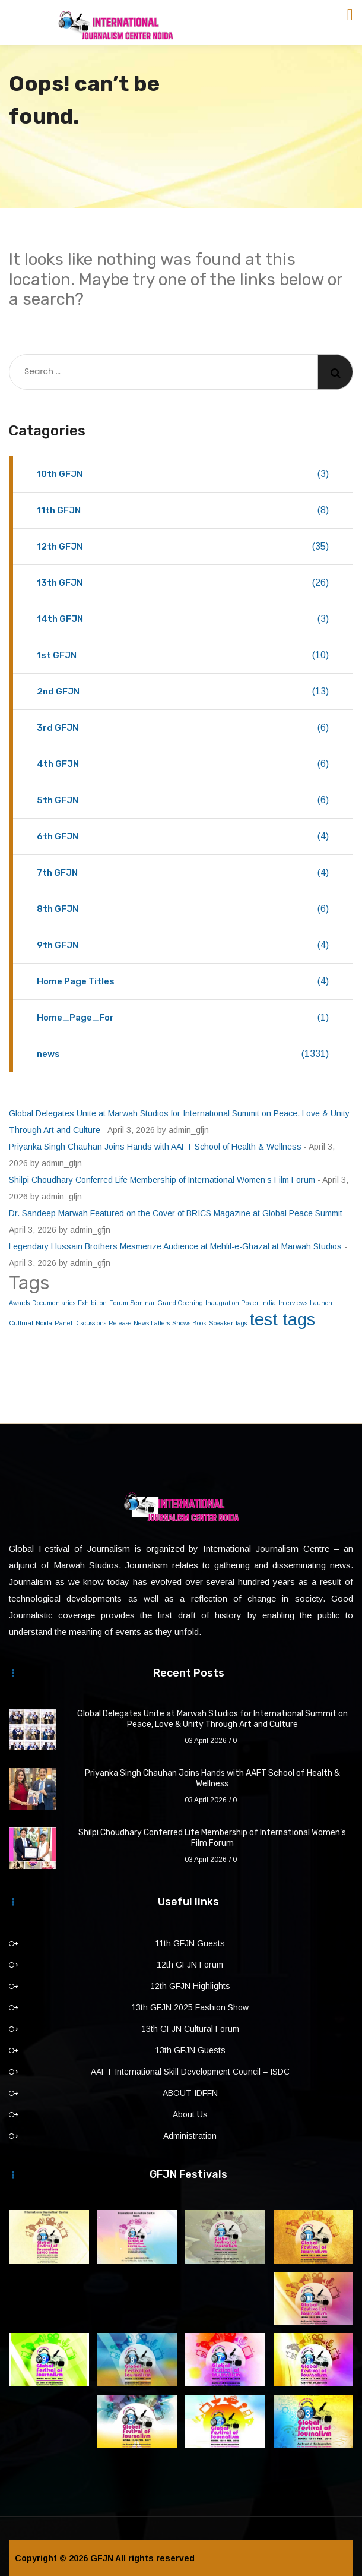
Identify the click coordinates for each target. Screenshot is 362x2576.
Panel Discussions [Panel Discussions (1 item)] (80, 1323)
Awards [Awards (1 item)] (19, 1302)
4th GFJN (183, 764)
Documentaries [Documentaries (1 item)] (53, 1302)
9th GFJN (183, 945)
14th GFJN (183, 619)
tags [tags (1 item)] (241, 1323)
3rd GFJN (183, 728)
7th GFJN (183, 873)
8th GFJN (183, 909)
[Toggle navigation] (350, 14)
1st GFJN (183, 655)
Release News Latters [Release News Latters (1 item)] (139, 1323)
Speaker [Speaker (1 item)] (221, 1323)
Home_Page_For (183, 1018)
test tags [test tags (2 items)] (282, 1319)
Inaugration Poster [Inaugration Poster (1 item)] (232, 1302)
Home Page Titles (183, 981)
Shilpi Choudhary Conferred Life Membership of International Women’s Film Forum (162, 1180)
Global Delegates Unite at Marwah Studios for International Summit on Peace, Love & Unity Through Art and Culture (212, 1719)
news (183, 1054)
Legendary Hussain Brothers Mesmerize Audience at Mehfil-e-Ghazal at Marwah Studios (175, 1246)
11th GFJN (183, 510)
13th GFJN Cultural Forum (190, 2029)
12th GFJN (183, 547)
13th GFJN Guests (190, 2050)
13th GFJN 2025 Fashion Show (190, 2007)
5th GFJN (183, 800)
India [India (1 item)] (268, 1302)
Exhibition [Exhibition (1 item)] (92, 1302)
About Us (190, 2114)
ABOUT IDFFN (190, 2093)
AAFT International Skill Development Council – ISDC (190, 2071)
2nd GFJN (183, 691)
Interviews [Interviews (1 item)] (292, 1302)
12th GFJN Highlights (190, 1986)
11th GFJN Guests (190, 1943)
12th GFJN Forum (190, 1964)
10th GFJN (183, 474)
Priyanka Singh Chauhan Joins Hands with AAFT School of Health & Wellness (155, 1146)
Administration (190, 2136)
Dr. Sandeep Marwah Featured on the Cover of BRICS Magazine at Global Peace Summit (175, 1213)
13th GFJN (183, 583)
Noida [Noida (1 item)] (44, 1323)
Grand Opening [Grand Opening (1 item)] (180, 1302)
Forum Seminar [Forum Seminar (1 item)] (132, 1302)
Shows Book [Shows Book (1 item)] (189, 1323)
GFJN (101, 2558)
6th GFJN (183, 836)
